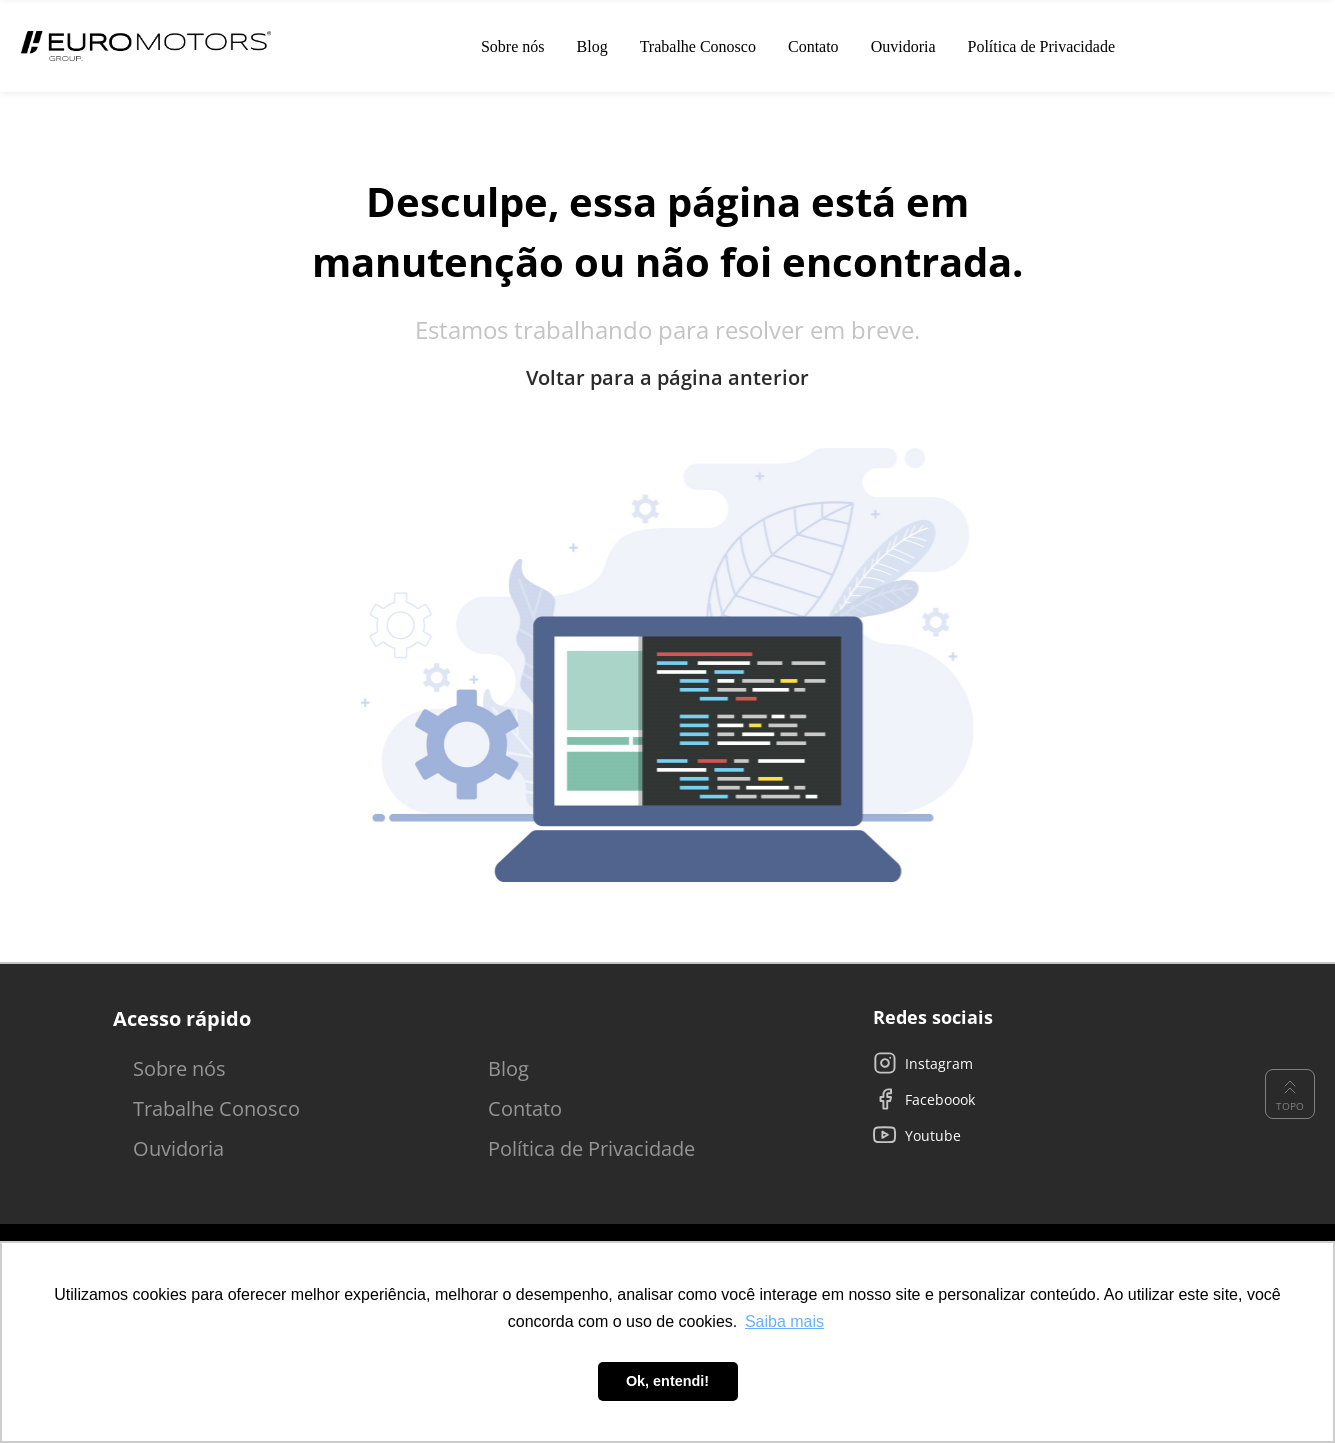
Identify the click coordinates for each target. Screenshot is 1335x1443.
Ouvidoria (178, 1148)
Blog (508, 1068)
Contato (525, 1108)
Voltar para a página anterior (667, 378)
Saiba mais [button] (784, 1321)
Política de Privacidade (591, 1148)
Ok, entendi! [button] (667, 1381)
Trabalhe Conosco (216, 1108)
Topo (1290, 1094)
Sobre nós (179, 1068)
